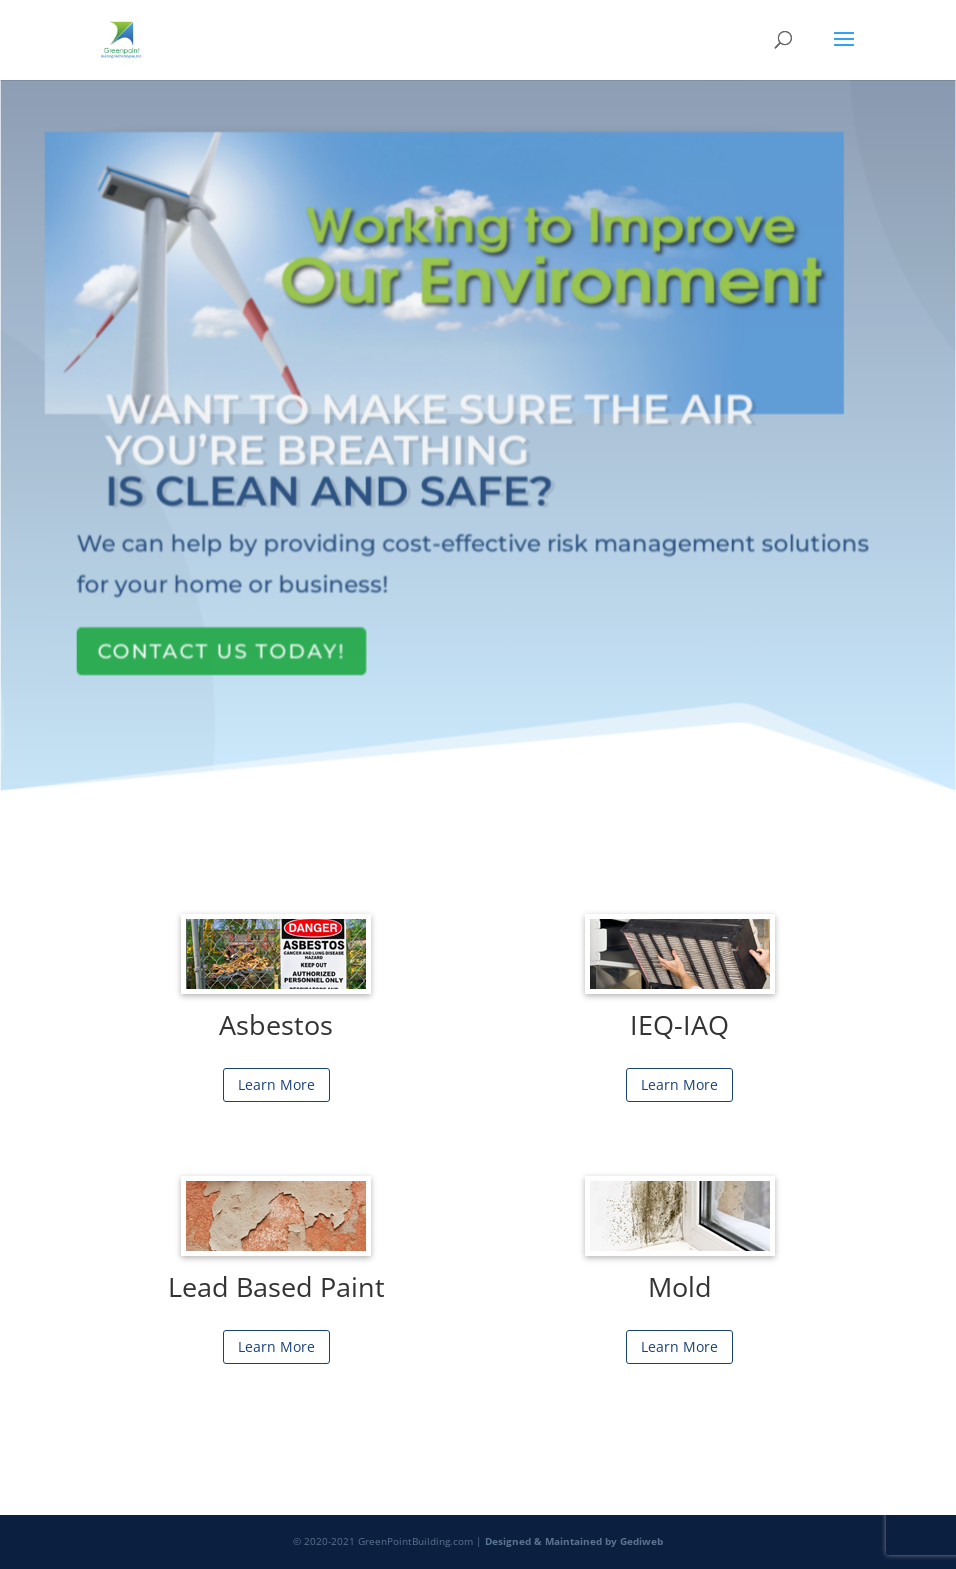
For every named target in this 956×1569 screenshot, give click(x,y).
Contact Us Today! (224, 637)
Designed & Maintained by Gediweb (574, 1541)
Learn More (276, 1084)
